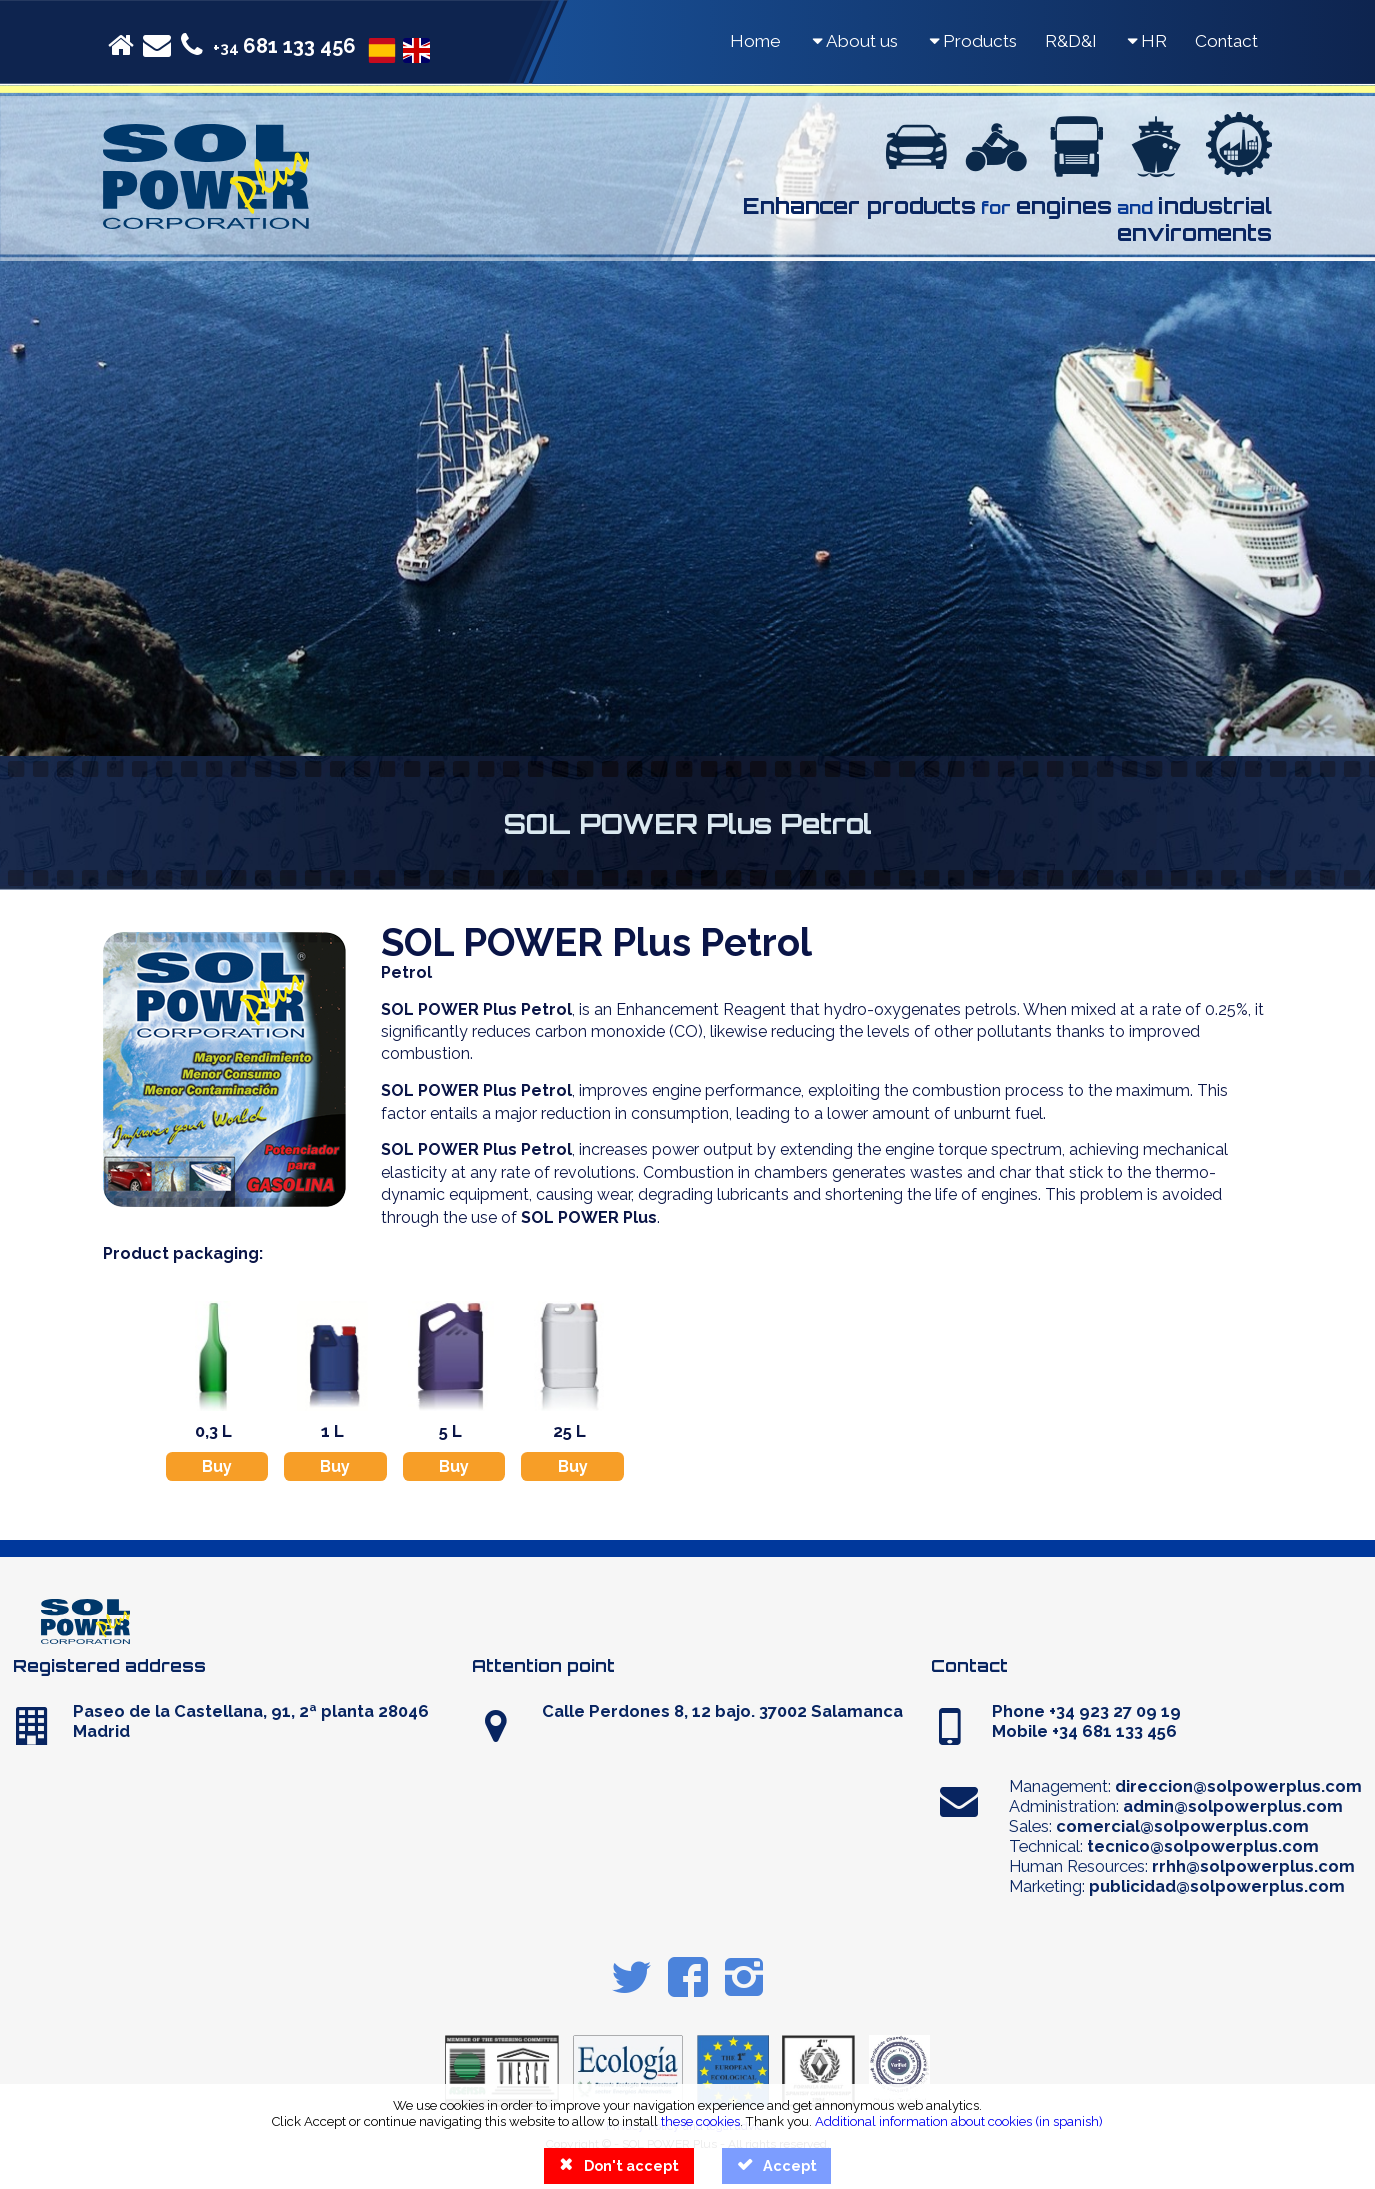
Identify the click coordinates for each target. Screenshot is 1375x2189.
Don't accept (618, 2165)
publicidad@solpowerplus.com (1217, 1886)
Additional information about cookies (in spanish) (959, 2121)
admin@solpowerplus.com (1233, 1806)
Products (971, 41)
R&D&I (1071, 41)
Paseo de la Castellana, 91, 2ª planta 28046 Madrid (251, 1721)
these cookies (700, 2121)
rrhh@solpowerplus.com (1253, 1866)
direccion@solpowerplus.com (1238, 1786)
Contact (1226, 41)
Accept (777, 2165)
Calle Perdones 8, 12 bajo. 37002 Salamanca (722, 1711)
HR (1145, 41)
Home (755, 41)
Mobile (1084, 1731)
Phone (1086, 1711)
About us (853, 41)
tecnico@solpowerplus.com (1203, 1846)
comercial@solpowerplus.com (1182, 1826)
